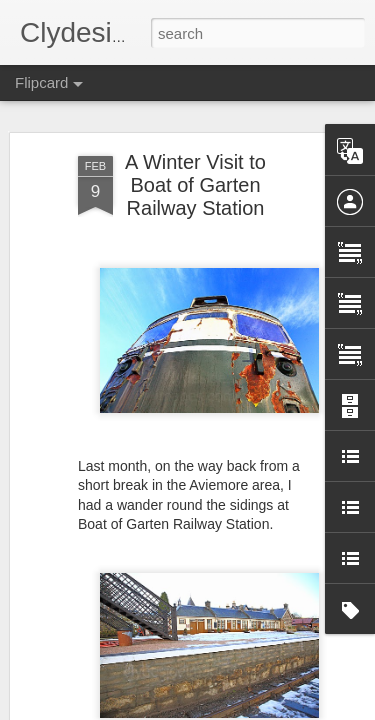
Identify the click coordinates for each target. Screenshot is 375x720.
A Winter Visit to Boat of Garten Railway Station (195, 185)
